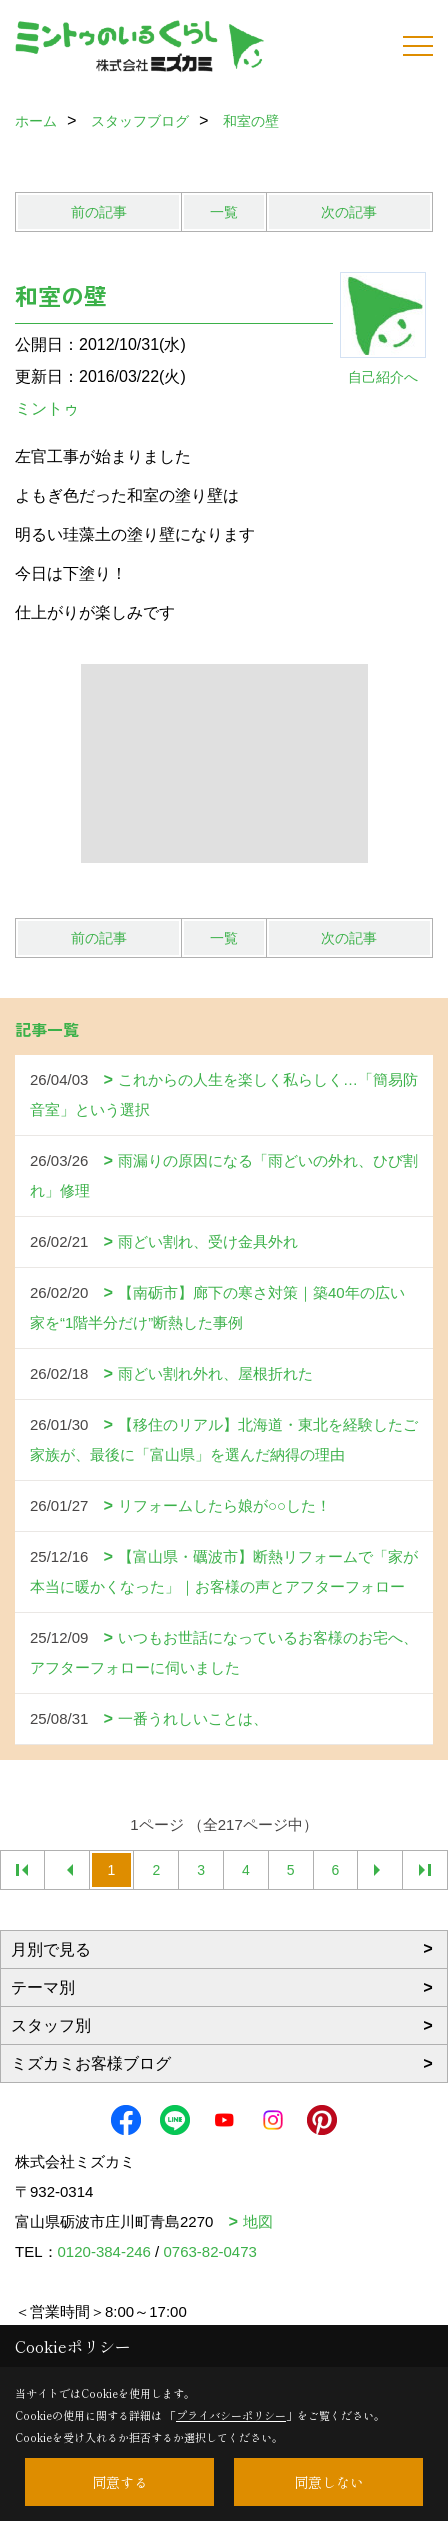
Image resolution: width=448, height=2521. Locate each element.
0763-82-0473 (209, 2251)
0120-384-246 (104, 2251)
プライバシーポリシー (231, 2415)
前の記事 (99, 212)
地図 (258, 2221)
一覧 (224, 212)
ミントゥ (47, 408)
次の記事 (349, 212)
